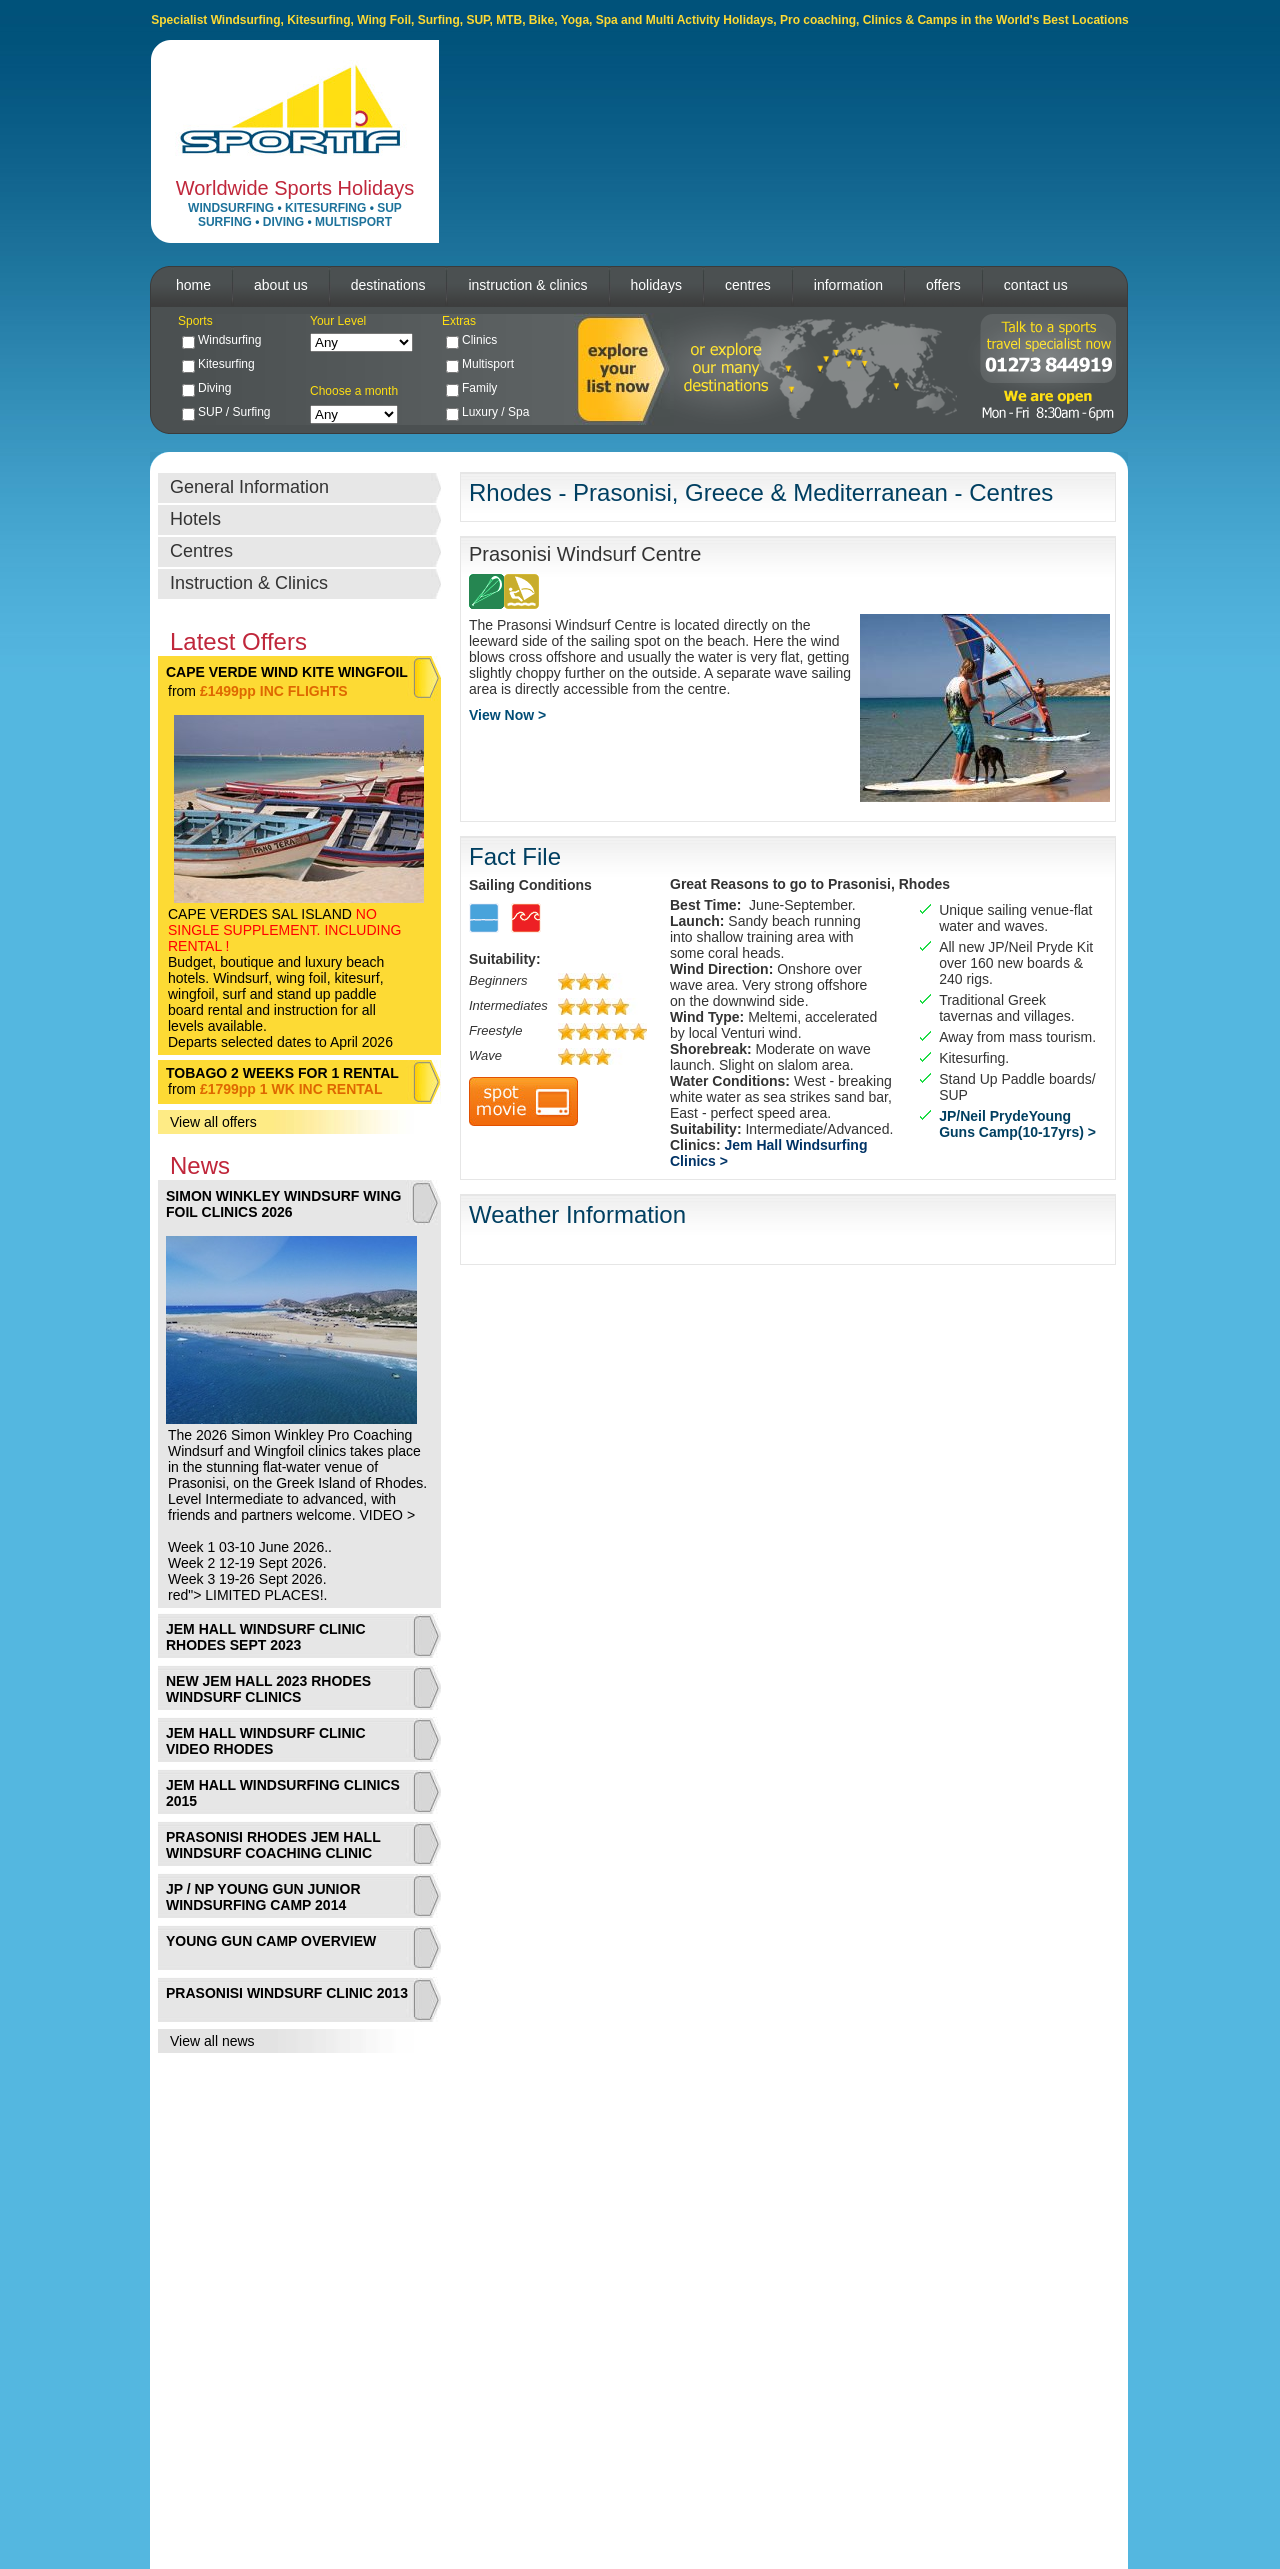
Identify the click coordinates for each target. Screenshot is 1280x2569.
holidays (656, 285)
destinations (388, 285)
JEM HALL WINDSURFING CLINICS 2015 (283, 1793)
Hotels (195, 519)
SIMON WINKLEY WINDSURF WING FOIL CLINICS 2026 (283, 1204)
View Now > (507, 715)
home (193, 285)
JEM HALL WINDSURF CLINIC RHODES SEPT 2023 (266, 1637)
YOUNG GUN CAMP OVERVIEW (271, 1941)
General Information (249, 487)
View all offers (213, 1122)
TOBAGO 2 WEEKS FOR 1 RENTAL (282, 1073)
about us (281, 285)
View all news (212, 2041)
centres (748, 285)
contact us (1036, 285)
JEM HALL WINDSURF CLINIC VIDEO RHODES (266, 1741)
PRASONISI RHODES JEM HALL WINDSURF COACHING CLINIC (273, 1845)
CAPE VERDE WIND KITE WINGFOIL (287, 672)
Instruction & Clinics (249, 583)
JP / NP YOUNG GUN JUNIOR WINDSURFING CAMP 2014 (263, 1897)
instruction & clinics (527, 285)
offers (943, 285)
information (848, 285)
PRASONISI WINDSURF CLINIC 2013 (287, 1993)
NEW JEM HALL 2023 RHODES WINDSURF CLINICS (268, 1689)
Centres (201, 551)
